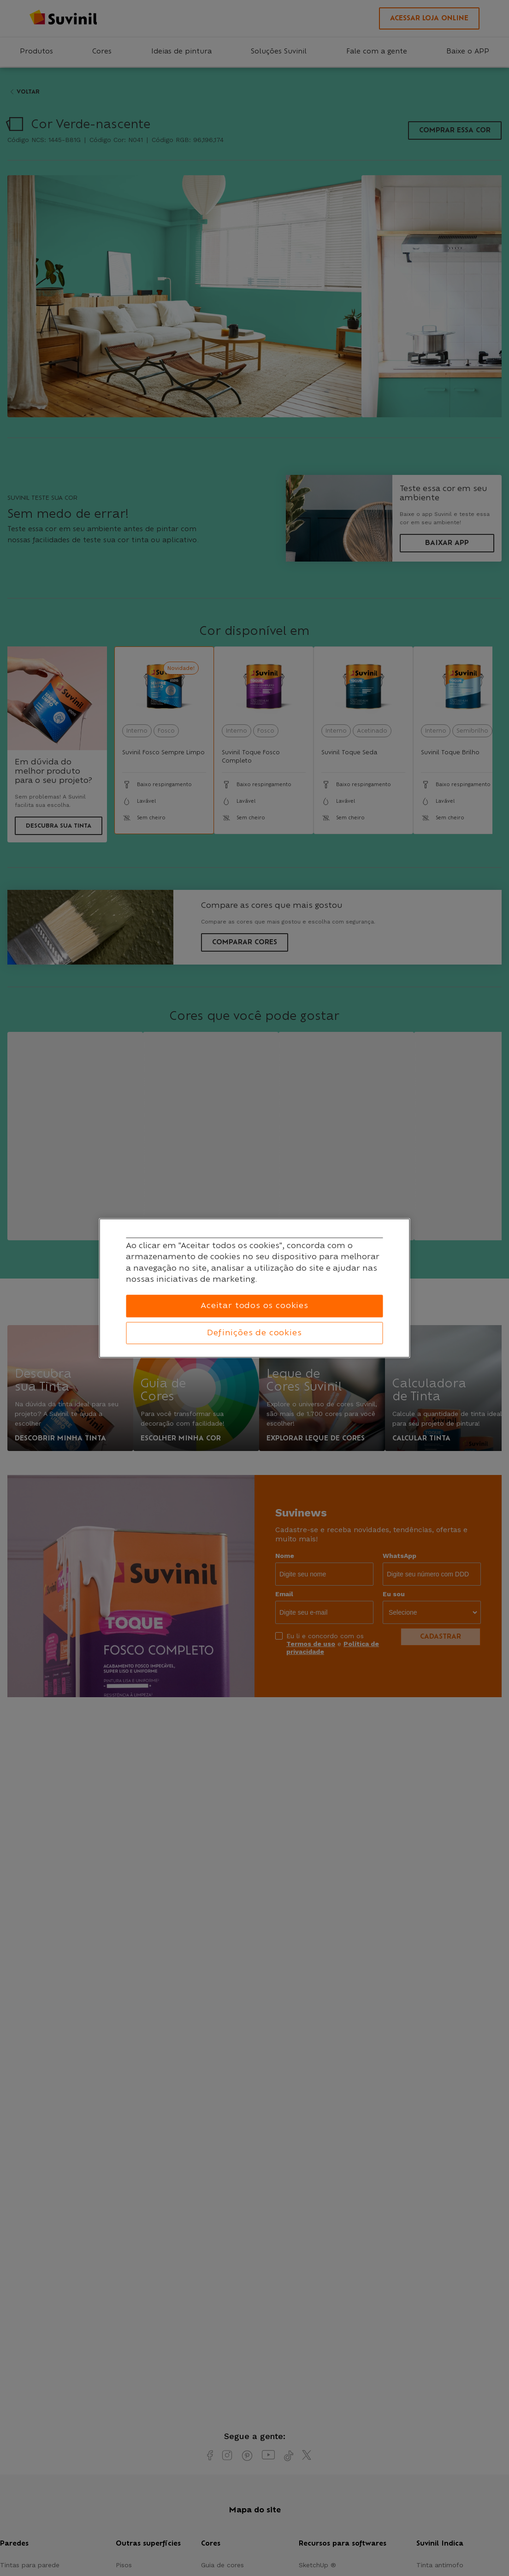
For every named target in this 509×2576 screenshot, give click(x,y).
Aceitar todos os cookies (254, 1305)
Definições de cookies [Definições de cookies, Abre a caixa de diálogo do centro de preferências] (254, 1333)
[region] (254, 1288)
